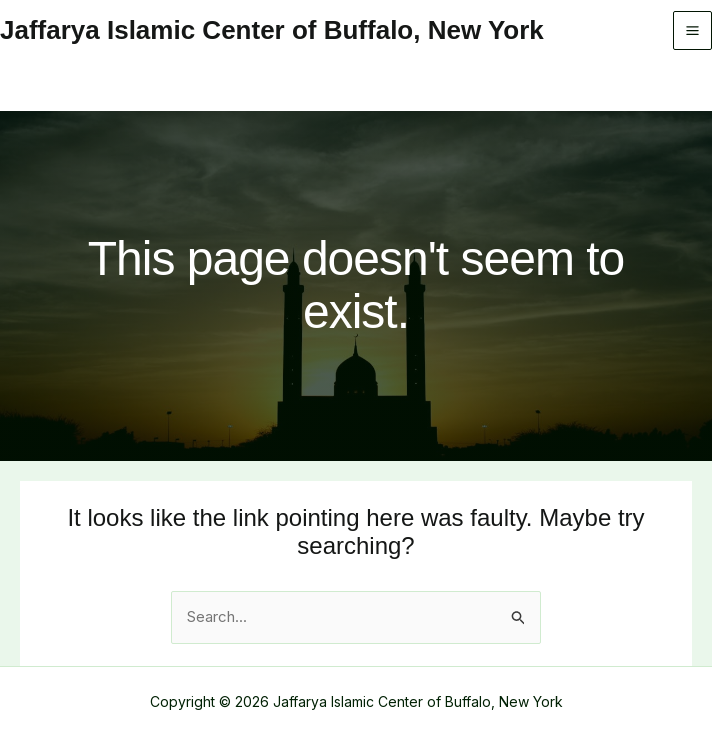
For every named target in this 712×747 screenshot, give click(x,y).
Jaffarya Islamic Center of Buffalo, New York (272, 30)
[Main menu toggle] (693, 31)
